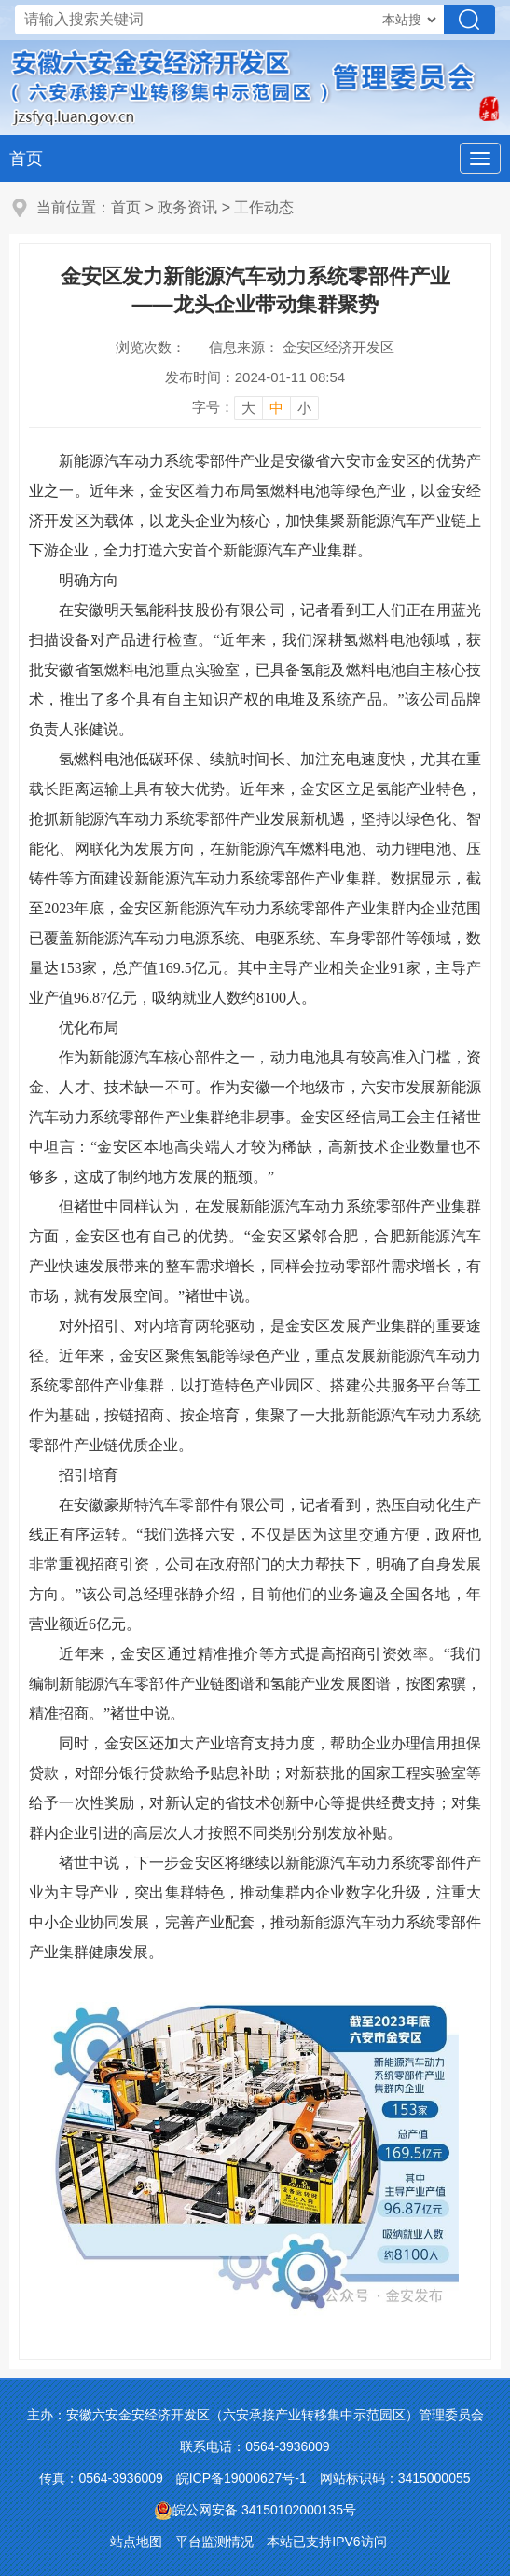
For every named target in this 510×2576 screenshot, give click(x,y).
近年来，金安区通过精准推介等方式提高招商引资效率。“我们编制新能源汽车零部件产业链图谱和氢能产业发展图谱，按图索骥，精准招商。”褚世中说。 (255, 1683)
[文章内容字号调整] (255, 407)
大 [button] (248, 408)
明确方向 (88, 580)
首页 (26, 158)
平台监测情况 (214, 2541)
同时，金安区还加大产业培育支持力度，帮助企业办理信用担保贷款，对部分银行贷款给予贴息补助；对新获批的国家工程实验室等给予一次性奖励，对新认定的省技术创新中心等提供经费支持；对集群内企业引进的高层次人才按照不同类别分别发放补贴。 (255, 1788)
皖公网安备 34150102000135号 (255, 2509)
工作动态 (264, 207)
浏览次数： (151, 347)
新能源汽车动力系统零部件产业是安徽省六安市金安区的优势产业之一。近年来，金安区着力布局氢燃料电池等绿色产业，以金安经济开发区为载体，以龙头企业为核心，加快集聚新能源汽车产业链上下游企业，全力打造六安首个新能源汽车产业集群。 (255, 505)
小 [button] (304, 408)
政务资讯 (187, 207)
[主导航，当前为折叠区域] (480, 158)
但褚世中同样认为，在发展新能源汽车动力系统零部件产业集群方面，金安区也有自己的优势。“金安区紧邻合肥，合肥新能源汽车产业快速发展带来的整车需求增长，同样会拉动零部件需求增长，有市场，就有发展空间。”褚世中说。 (255, 1251)
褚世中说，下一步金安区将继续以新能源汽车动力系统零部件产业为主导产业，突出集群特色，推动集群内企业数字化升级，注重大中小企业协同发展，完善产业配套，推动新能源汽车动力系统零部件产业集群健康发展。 (255, 1907)
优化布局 (88, 1027)
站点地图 (136, 2541)
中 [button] (276, 408)
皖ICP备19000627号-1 (241, 2478)
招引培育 (88, 1475)
